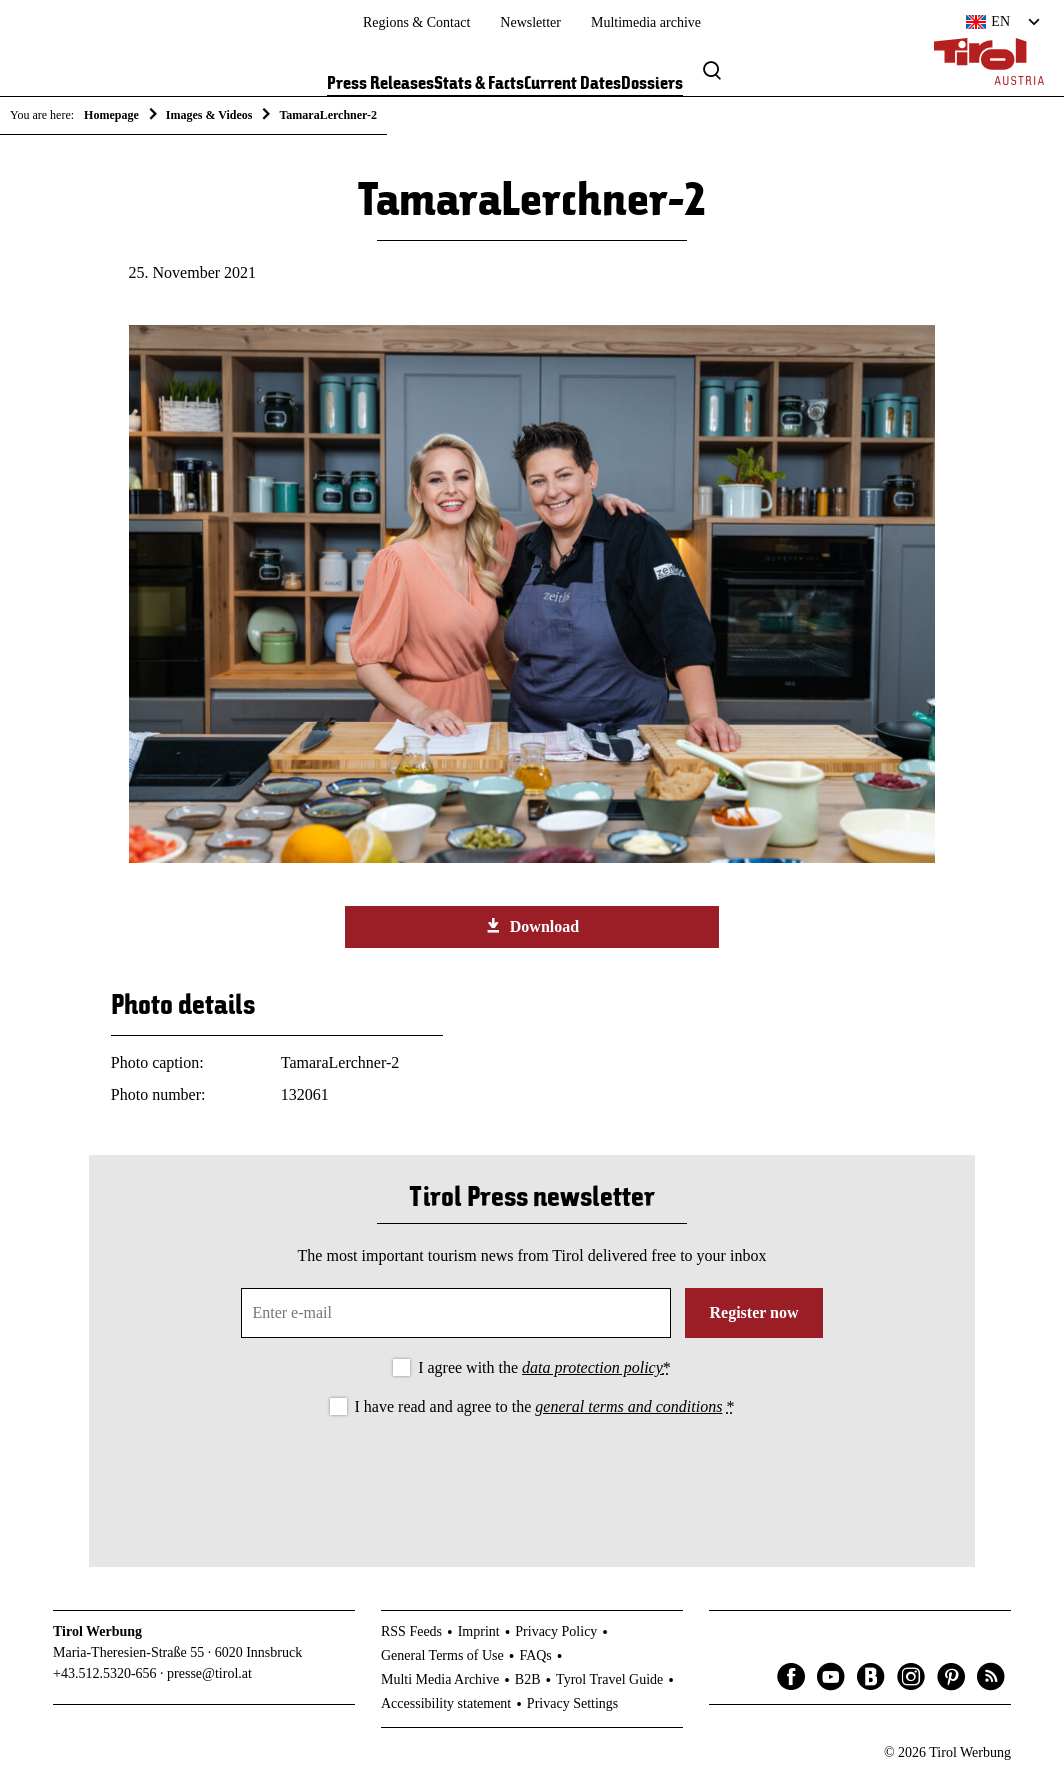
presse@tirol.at (209, 1673)
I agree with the (544, 1367)
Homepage (111, 115)
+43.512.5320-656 (105, 1673)
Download (532, 926)
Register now (753, 1312)
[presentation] (532, 1475)
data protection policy (592, 1367)
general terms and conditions (628, 1406)
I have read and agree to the (545, 1406)
